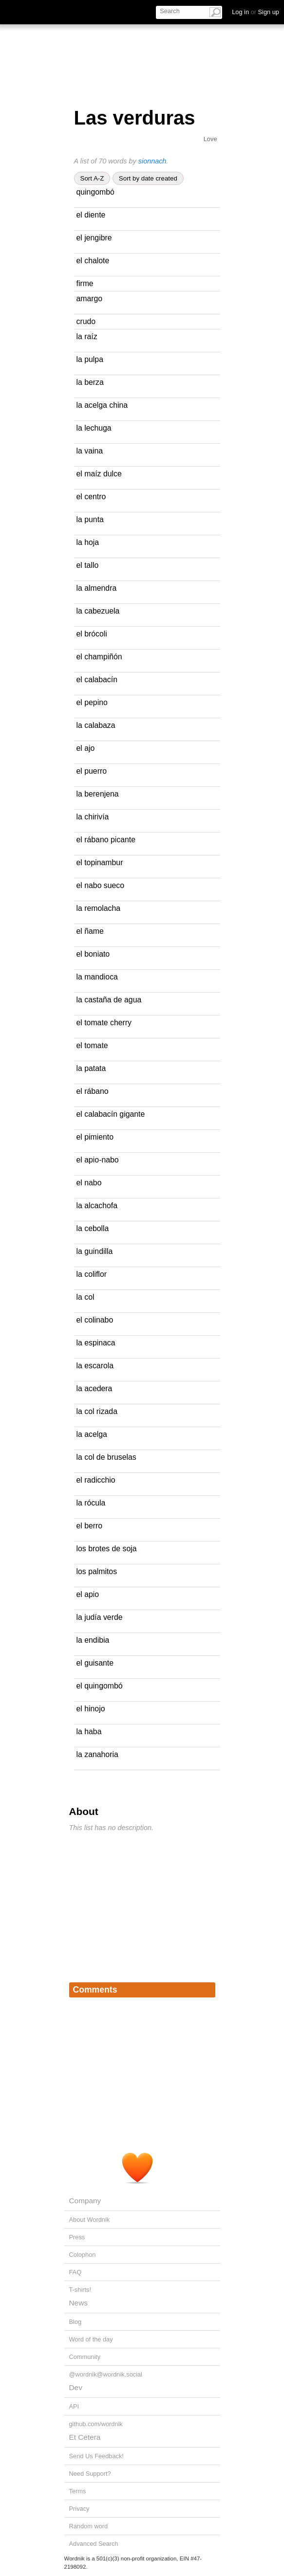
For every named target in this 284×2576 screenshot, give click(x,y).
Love (210, 139)
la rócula (91, 1503)
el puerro (91, 771)
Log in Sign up (255, 12)
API (74, 2406)
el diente (91, 215)
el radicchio (95, 1480)
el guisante (95, 1663)
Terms (77, 2491)
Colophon (82, 2254)
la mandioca (97, 977)
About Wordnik (89, 2219)
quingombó (95, 192)
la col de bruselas (106, 1457)
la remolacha (98, 908)
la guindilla (94, 1251)
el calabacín (96, 679)
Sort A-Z (92, 178)
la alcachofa (96, 1205)
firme (85, 283)
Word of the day (91, 2339)
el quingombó (99, 1686)
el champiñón (99, 657)
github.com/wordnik (96, 2424)
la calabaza (95, 725)
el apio (87, 1594)
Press (77, 2237)
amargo (89, 298)
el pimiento (95, 1137)
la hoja (87, 542)
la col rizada (96, 1411)
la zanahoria (97, 1754)
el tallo (87, 565)
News (78, 2303)
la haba (89, 1731)
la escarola (95, 1365)
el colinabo (95, 1320)
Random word (88, 2526)
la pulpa (89, 359)
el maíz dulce (99, 474)
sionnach (152, 161)
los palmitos (96, 1571)
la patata (91, 1068)
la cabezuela (98, 611)
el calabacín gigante (110, 1114)
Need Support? (90, 2473)
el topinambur (99, 862)
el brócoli (91, 634)
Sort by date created (148, 178)
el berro (89, 1526)
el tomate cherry (104, 1022)
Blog (75, 2321)
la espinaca (95, 1343)
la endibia (93, 1640)
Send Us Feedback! (96, 2456)
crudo (86, 321)
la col (85, 1297)
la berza (90, 382)
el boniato (93, 954)
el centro (91, 496)
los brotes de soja (106, 1548)
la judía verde (99, 1617)
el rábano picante (105, 839)
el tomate (92, 1045)
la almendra (96, 588)
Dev (75, 2387)
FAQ (75, 2272)
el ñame (90, 931)
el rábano (92, 1091)
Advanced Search (93, 2543)
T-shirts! (80, 2289)
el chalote (93, 260)
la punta (90, 519)
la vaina (89, 451)
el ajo (85, 748)
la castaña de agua (109, 1000)
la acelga (91, 1434)
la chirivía (92, 817)
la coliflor (91, 1274)
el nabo (89, 1183)
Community (85, 2356)
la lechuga (94, 428)
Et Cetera (85, 2437)
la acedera (94, 1388)
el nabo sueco (100, 885)
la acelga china (102, 405)
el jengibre (94, 238)
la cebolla (92, 1228)
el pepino (92, 702)
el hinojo (90, 1709)
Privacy (79, 2508)
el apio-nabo (97, 1160)
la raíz (86, 336)
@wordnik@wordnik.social (105, 2374)
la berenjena (97, 794)
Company (85, 2200)
